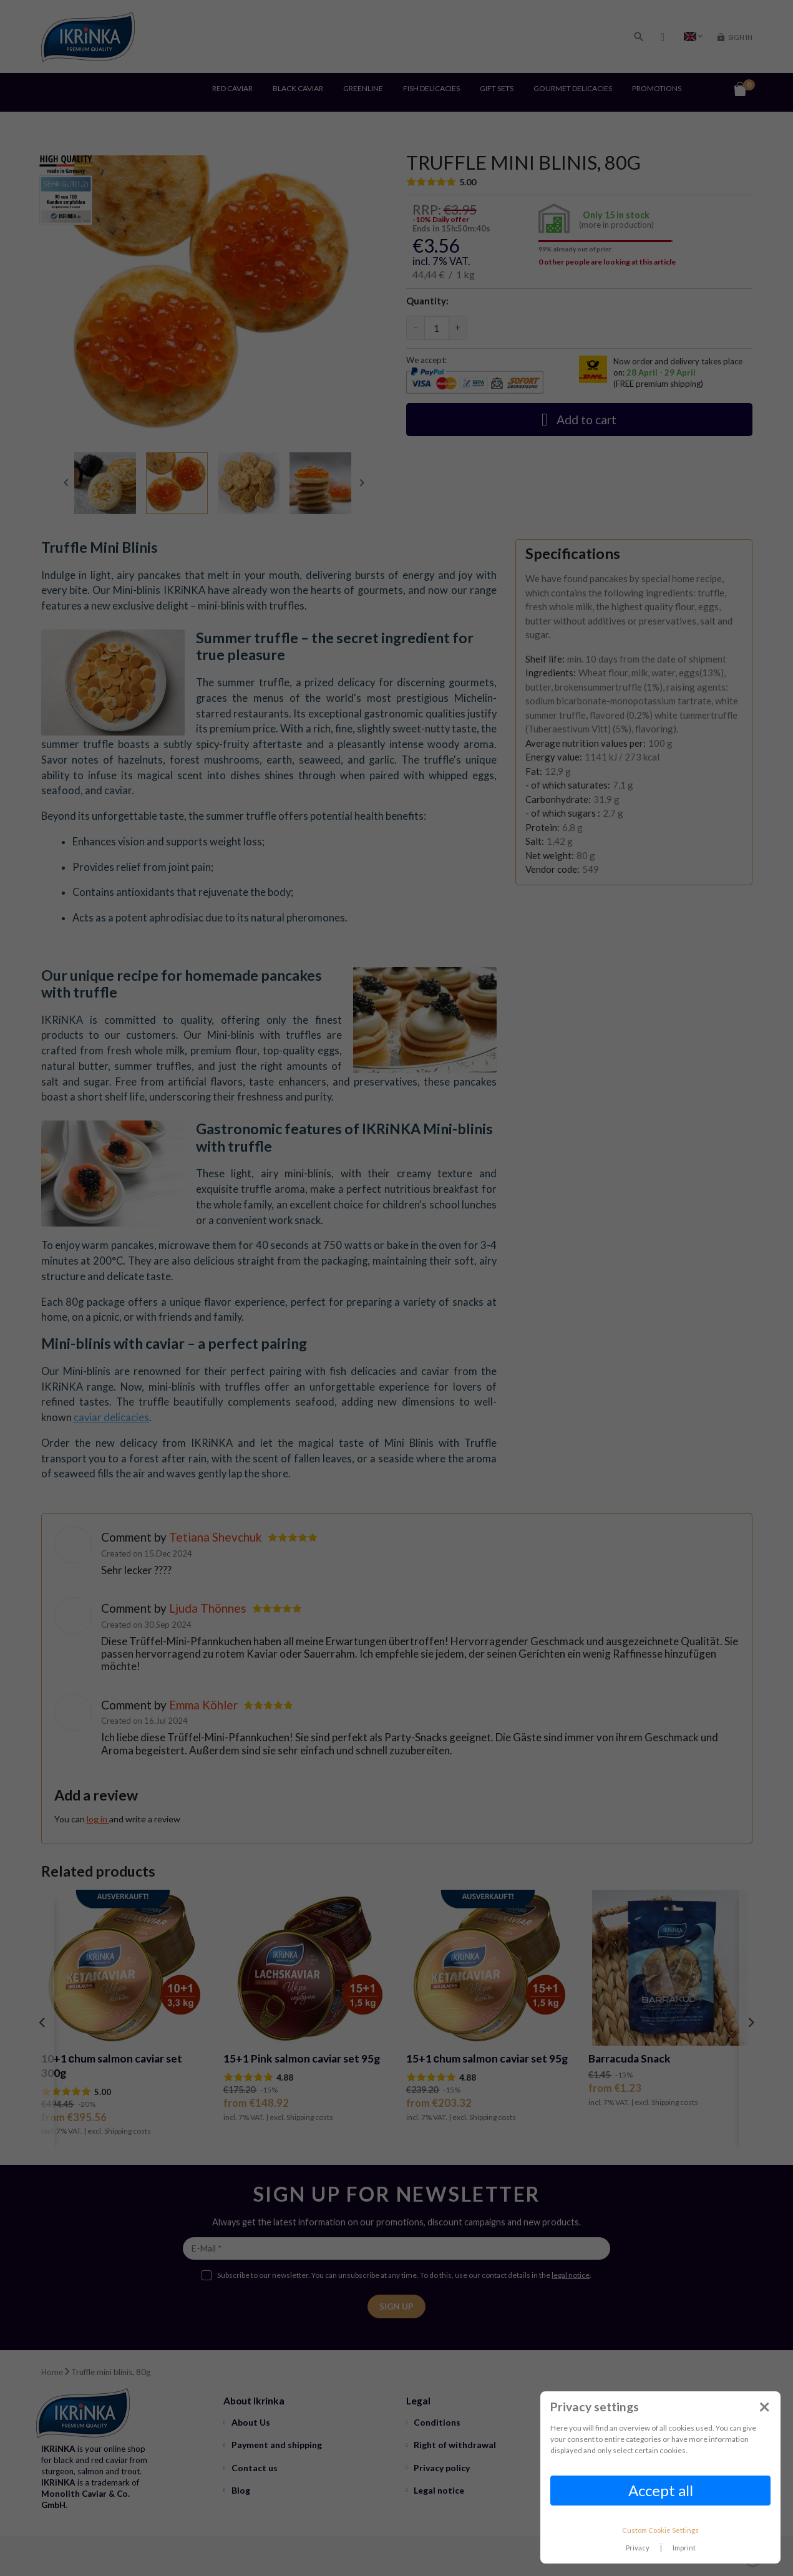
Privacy (637, 2548)
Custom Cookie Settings (660, 2530)
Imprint (684, 2548)
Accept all (660, 2490)
